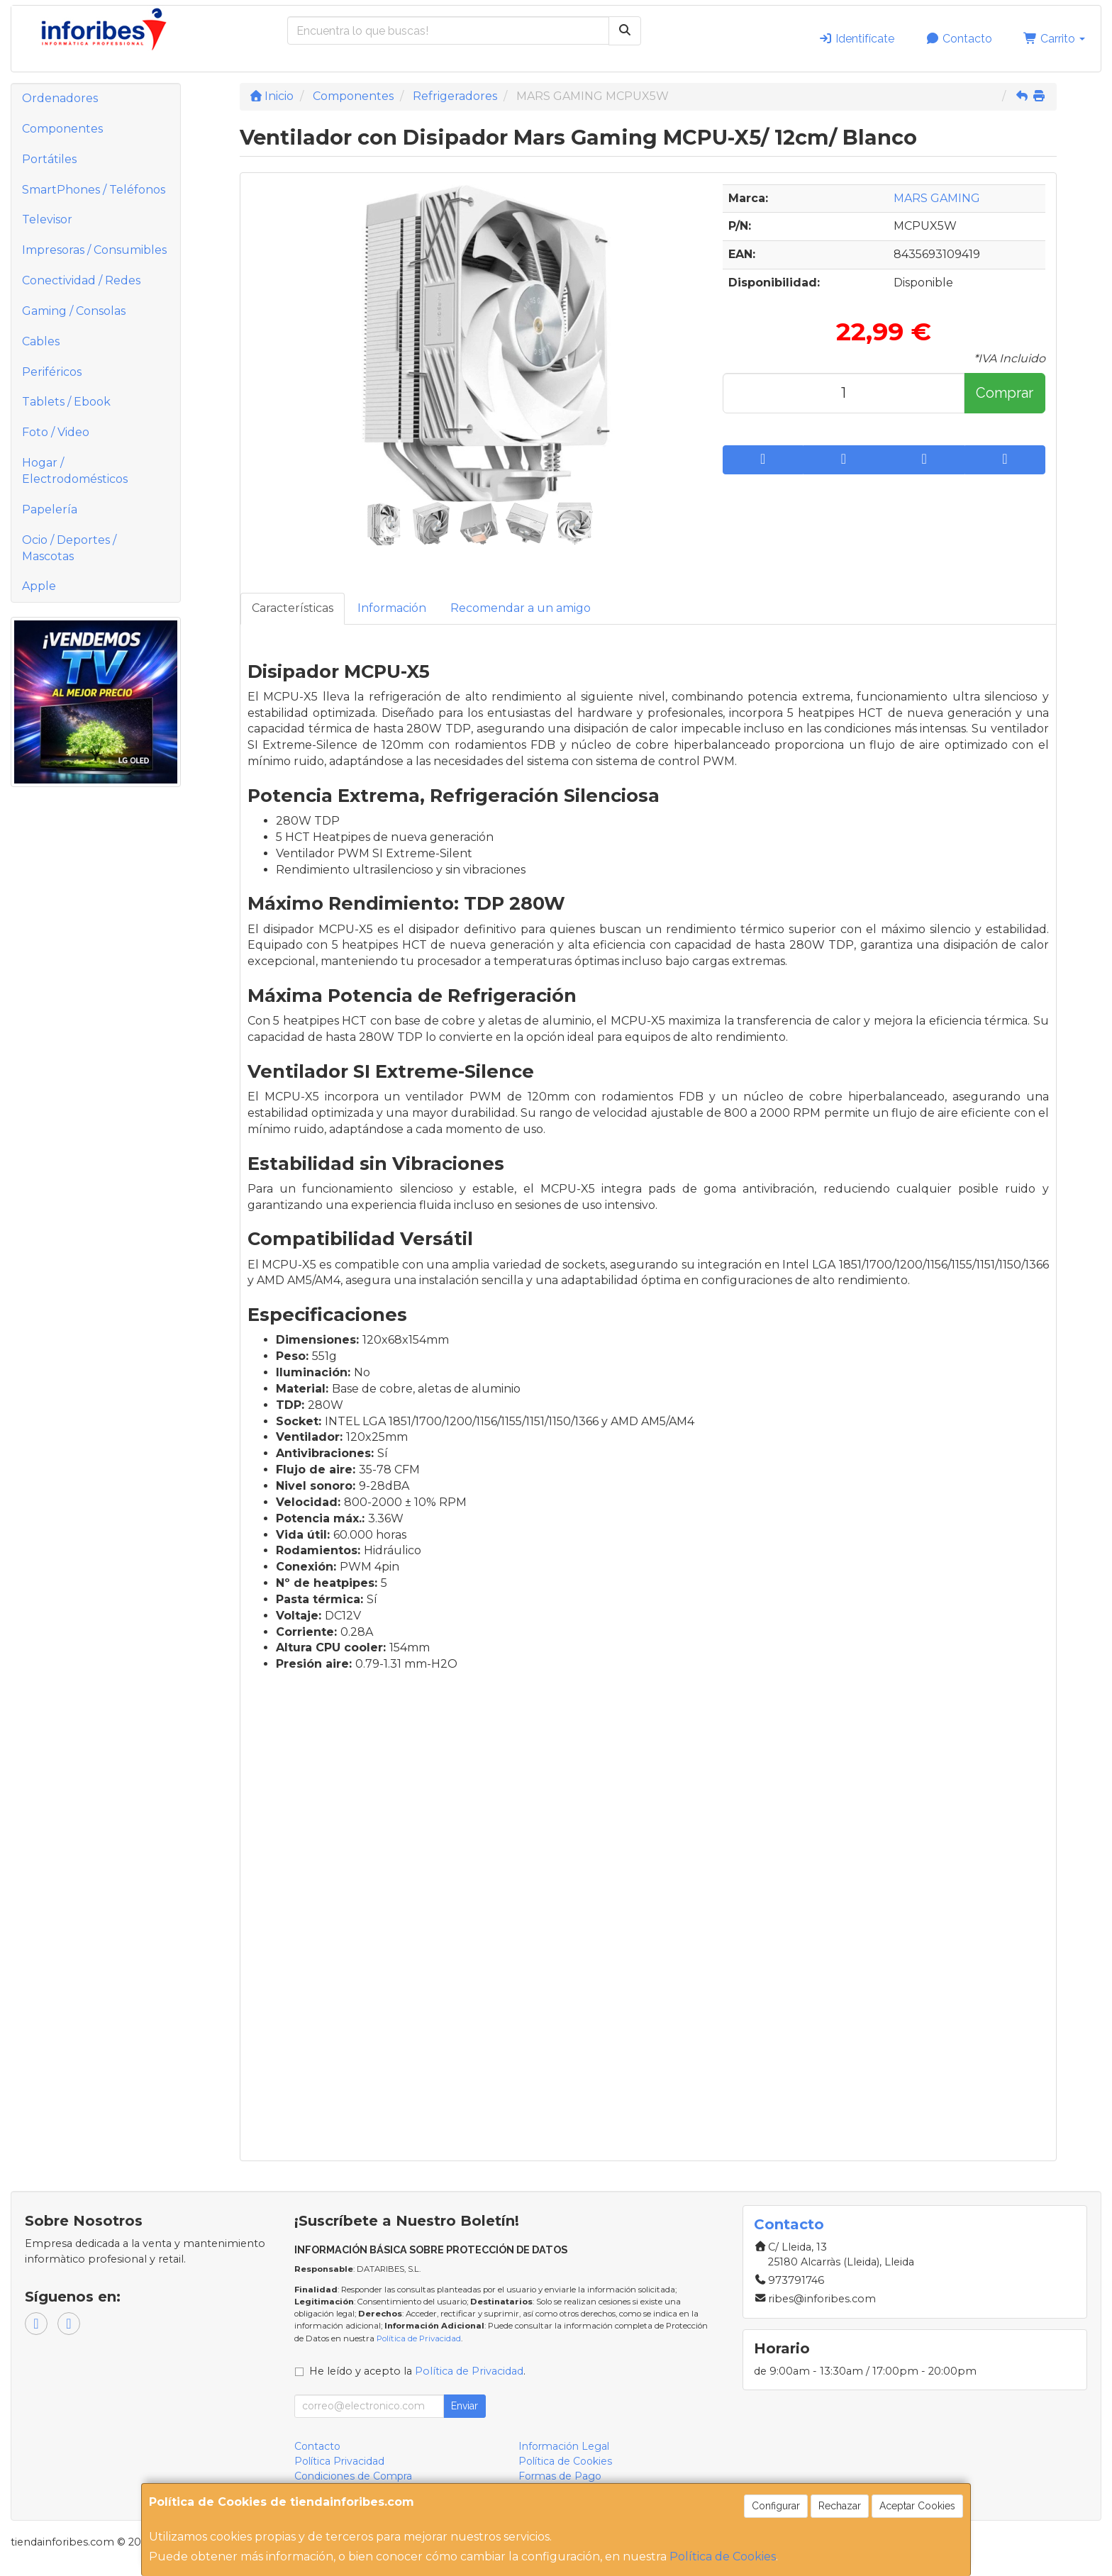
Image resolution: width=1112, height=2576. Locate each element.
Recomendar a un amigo (520, 608)
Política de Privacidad (419, 2338)
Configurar (776, 2505)
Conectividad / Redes (81, 280)
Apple (39, 586)
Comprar (1004, 392)
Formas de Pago (559, 2476)
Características (292, 608)
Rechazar (839, 2505)
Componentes (62, 128)
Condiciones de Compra (353, 2476)
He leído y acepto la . (417, 2371)
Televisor (47, 219)
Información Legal (563, 2446)
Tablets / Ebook (66, 401)
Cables (41, 341)
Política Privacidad (339, 2461)
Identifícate (856, 38)
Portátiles (49, 159)
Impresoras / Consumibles (94, 250)
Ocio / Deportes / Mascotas (69, 548)
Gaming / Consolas (74, 311)
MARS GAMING (937, 198)
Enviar (464, 2405)
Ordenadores (60, 98)
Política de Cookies (722, 2556)
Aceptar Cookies (917, 2505)
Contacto (958, 38)
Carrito (1054, 38)
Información (391, 608)
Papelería (49, 509)
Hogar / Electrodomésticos (75, 471)
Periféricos (52, 372)
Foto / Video (55, 432)
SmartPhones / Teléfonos (93, 189)
